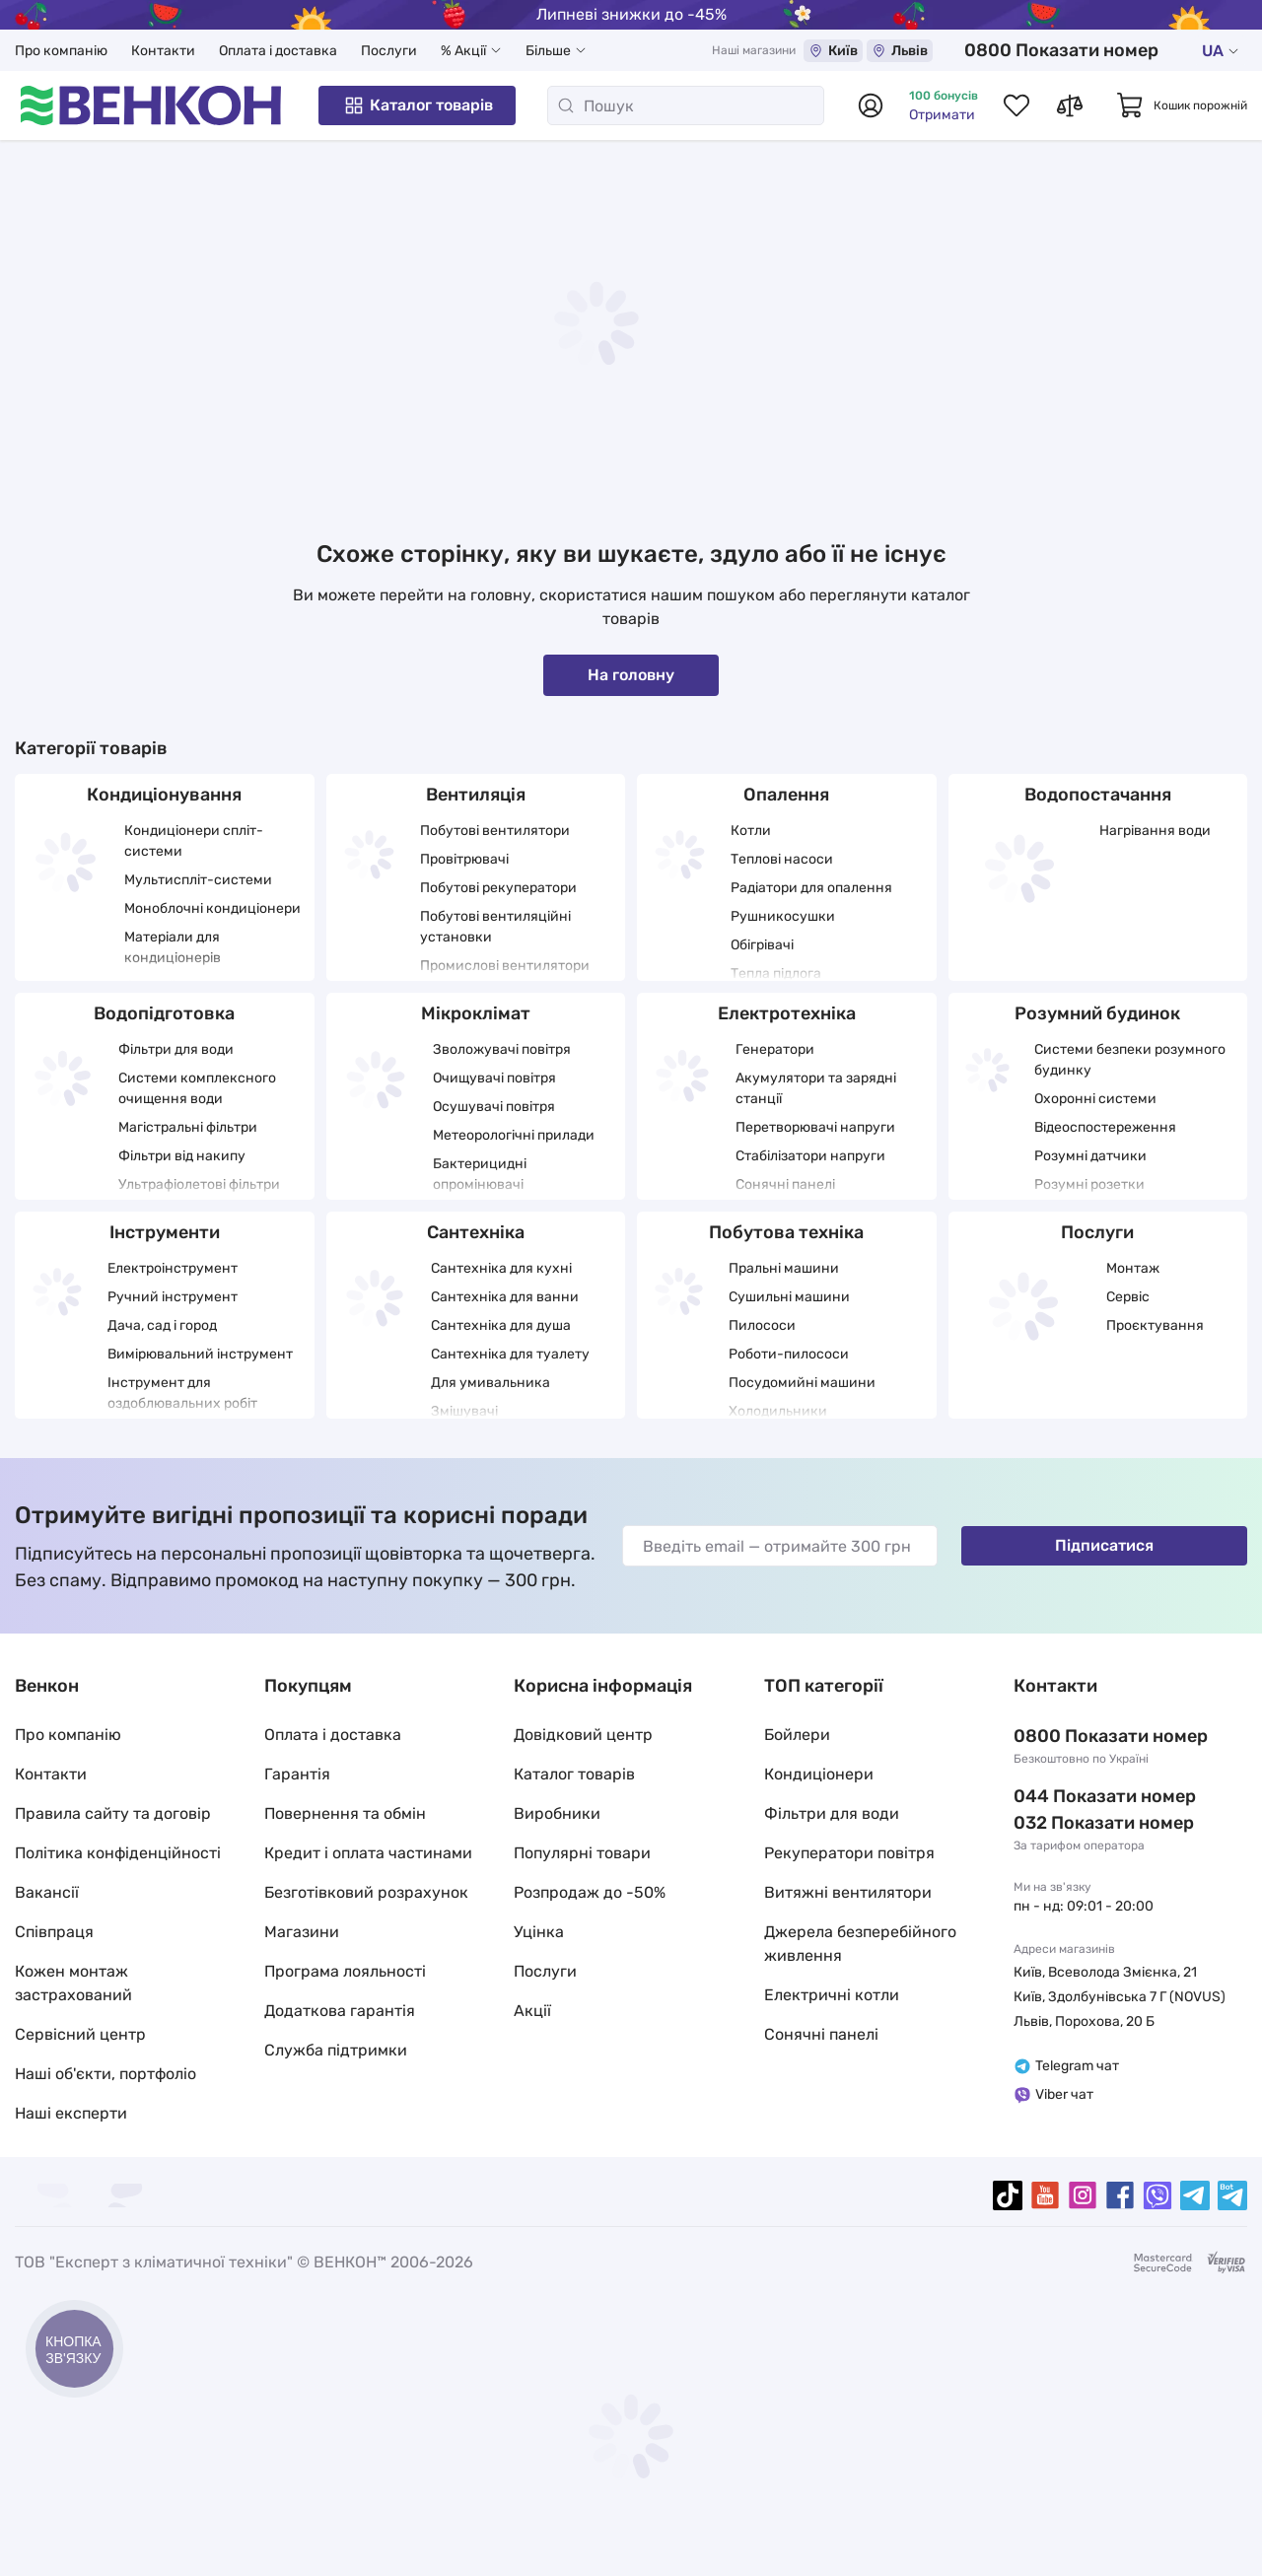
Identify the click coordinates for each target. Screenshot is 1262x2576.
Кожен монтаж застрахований (73, 1983)
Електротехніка (787, 1013)
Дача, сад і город (162, 1325)
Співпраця (54, 1931)
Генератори (775, 1049)
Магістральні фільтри (187, 1127)
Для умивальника (490, 1382)
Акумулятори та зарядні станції (816, 1088)
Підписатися (1104, 1545)
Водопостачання (1097, 794)
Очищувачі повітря (494, 1078)
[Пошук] (685, 105)
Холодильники (778, 1411)
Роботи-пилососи (789, 1354)
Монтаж (1132, 1268)
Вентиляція (476, 794)
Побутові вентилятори (495, 830)
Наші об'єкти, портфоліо (105, 2073)
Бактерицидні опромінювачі (479, 1174)
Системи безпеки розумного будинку (1130, 1060)
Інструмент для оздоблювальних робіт (182, 1393)
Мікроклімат (475, 1013)
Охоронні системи (1095, 1098)
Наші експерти (71, 2113)
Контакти (163, 50)
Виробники (557, 1813)
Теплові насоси (782, 859)
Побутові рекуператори (498, 887)
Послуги (389, 50)
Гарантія (297, 1774)
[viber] (1157, 2195)
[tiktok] (1007, 2195)
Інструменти (164, 1232)
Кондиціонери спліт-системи (193, 841)
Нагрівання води (1155, 830)
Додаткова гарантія (339, 2010)
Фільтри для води (176, 1049)
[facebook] (1120, 2195)
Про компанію (61, 50)
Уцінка (539, 1931)
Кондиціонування (164, 794)
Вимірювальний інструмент (200, 1354)
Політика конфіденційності (118, 1853)
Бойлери (797, 1734)
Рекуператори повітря (849, 1853)
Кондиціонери (819, 1774)
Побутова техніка (786, 1232)
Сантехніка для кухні (501, 1268)
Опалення (786, 794)
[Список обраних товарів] (1016, 105)
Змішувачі (464, 1411)
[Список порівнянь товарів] (1070, 105)
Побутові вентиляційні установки (495, 926)
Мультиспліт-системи (198, 879)
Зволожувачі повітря (502, 1049)
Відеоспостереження (1105, 1127)
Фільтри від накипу (181, 1156)
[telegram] (1195, 2195)
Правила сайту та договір (113, 1813)
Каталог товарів (417, 105)
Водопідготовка (164, 1013)
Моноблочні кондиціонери (212, 908)
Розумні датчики (1090, 1156)
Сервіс (1128, 1296)
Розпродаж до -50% (590, 1892)
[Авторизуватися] (870, 105)
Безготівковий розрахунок (366, 1892)
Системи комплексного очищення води (197, 1088)
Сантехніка (476, 1232)
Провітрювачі (464, 859)
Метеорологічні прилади (514, 1135)
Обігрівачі (762, 945)
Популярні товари (582, 1853)
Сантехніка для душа (501, 1325)
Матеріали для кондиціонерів (172, 947)
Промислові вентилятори (505, 965)
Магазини (301, 1931)
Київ (833, 50)
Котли (751, 830)
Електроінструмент (172, 1268)
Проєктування (1155, 1325)
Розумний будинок (1097, 1013)
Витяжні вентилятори (848, 1892)
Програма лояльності (345, 1971)
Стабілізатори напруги (810, 1156)
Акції (532, 2010)
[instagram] (1082, 2195)
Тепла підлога (776, 973)
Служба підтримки (335, 2050)
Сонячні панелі (785, 1184)
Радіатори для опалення (811, 887)
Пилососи (762, 1325)
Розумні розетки (1089, 1184)
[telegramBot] (1232, 2195)
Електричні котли (831, 1994)
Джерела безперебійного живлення (860, 1943)
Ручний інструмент (172, 1296)
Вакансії (47, 1892)
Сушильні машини (789, 1296)
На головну (631, 674)
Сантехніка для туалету (510, 1354)
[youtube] (1045, 2195)
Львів (900, 50)
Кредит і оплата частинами (368, 1853)
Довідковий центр (583, 1734)
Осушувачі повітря (494, 1106)
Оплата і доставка (278, 50)
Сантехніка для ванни (505, 1296)
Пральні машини (784, 1268)
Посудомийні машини (802, 1382)
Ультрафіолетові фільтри (199, 1184)
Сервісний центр (80, 2034)
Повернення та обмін (345, 1813)
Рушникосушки (783, 916)
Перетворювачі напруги (815, 1127)
